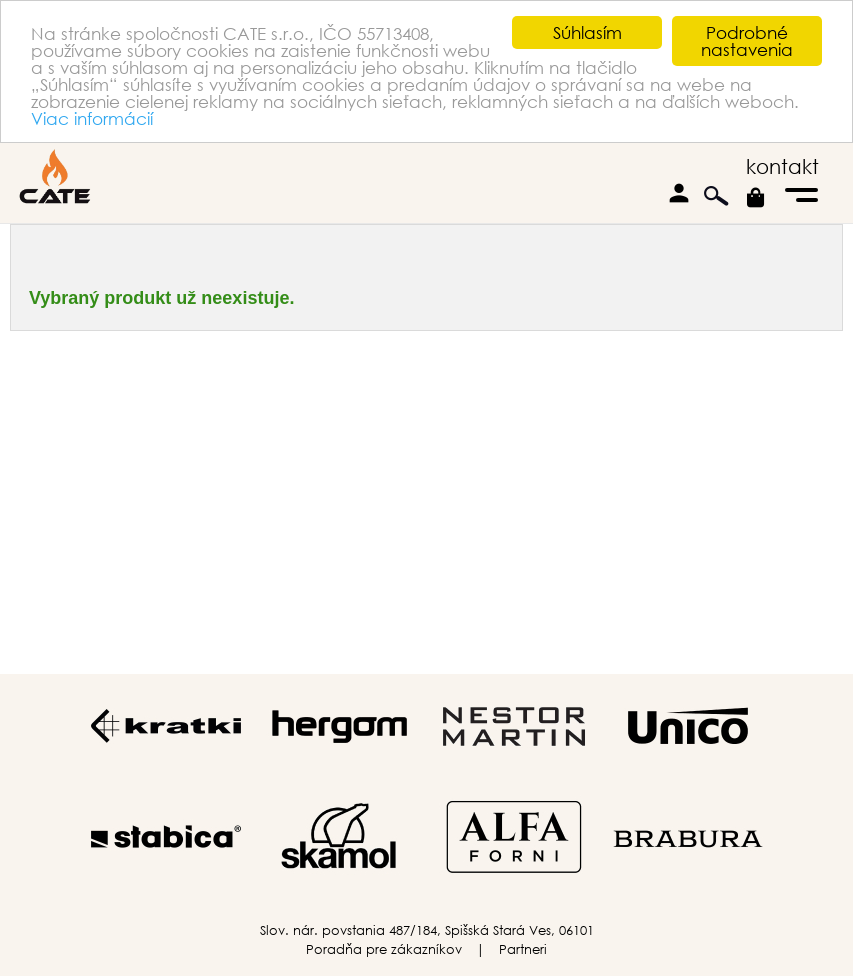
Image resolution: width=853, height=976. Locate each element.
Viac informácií (92, 117)
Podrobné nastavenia (747, 41)
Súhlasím (587, 32)
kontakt (782, 166)
